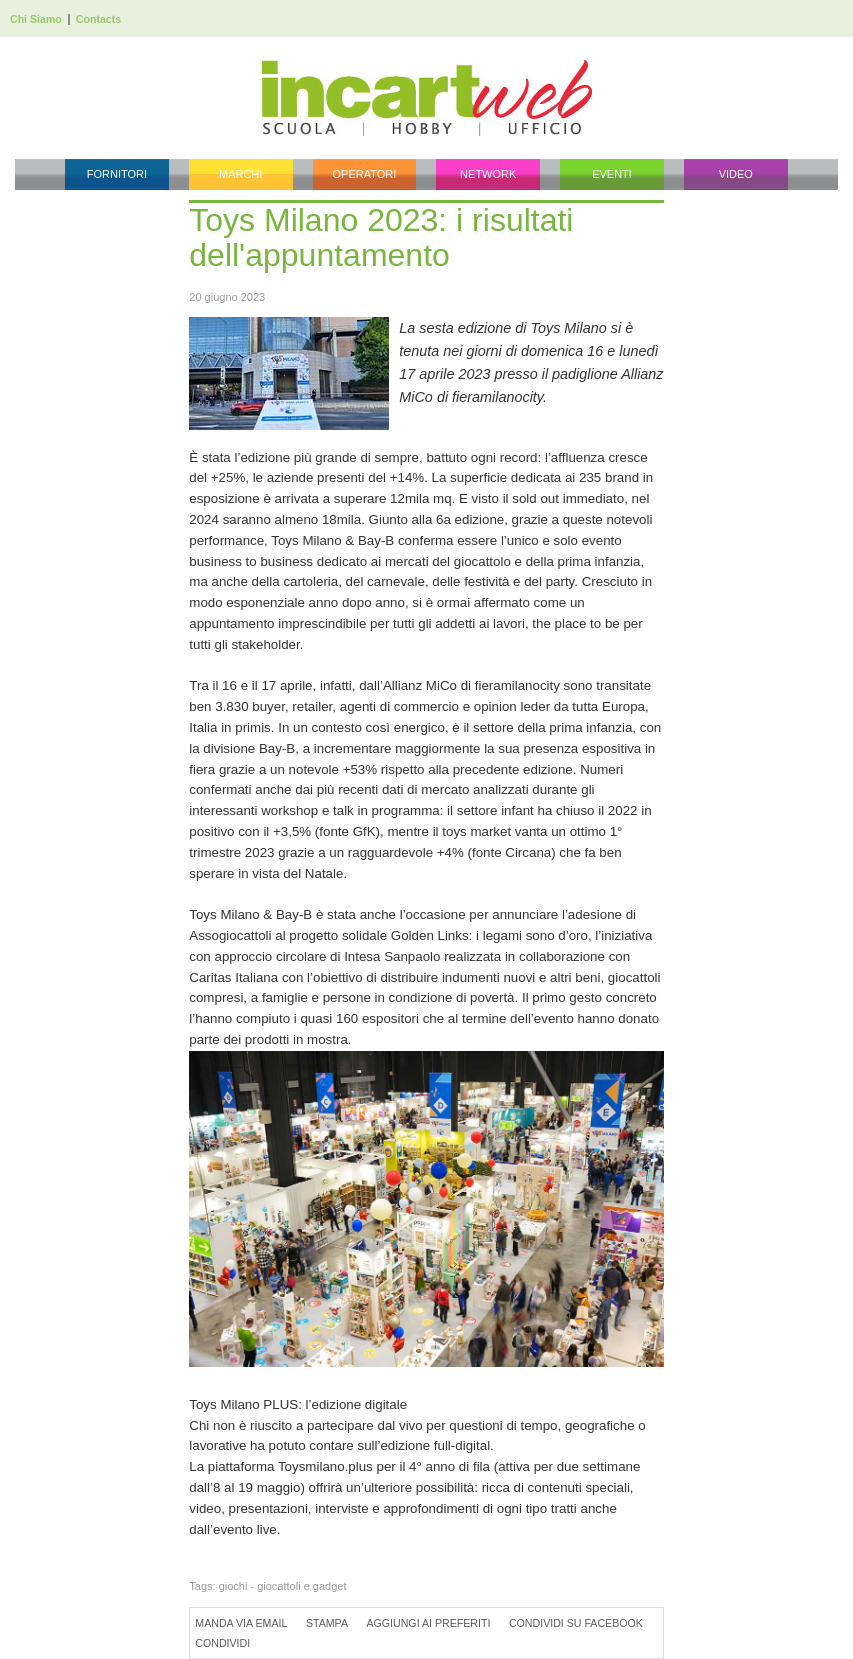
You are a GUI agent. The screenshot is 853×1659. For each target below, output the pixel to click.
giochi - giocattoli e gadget (283, 1586)
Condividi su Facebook (576, 1623)
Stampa (327, 1623)
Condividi (222, 1643)
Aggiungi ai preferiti (428, 1623)
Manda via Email (241, 1623)
